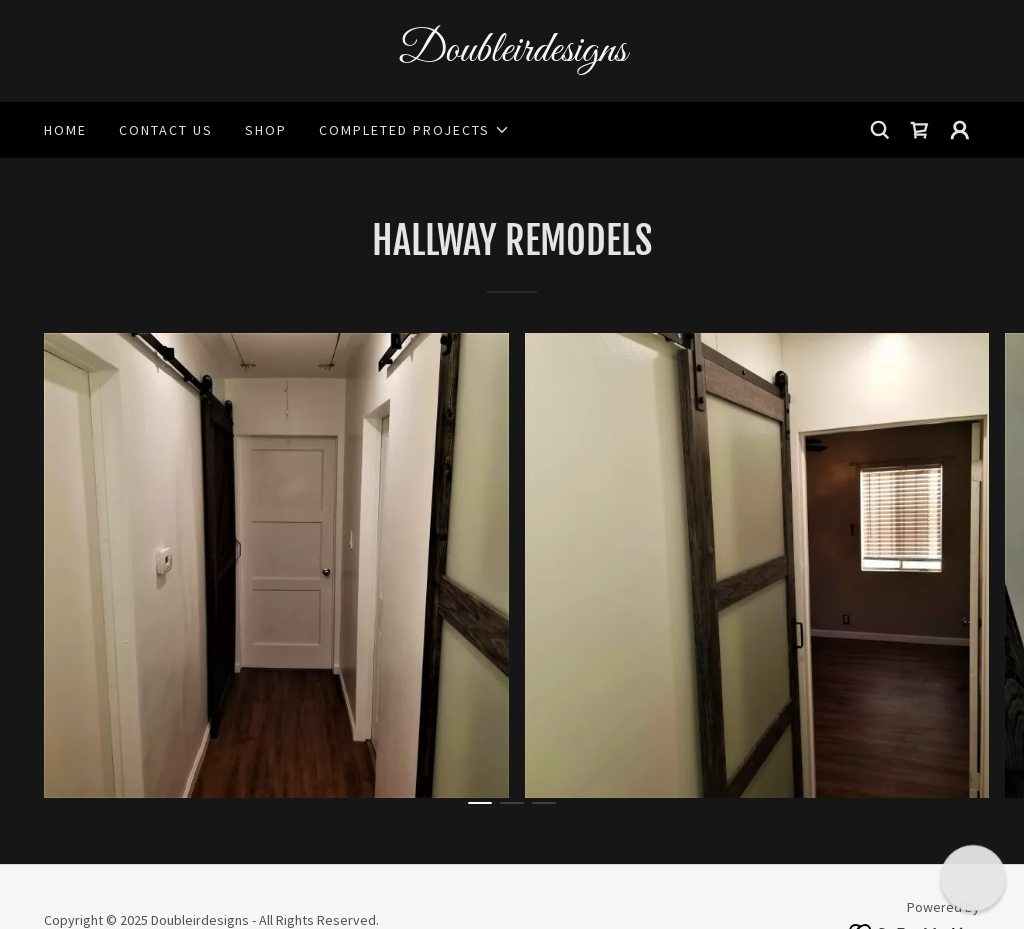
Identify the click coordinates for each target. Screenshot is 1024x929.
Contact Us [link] (166, 130)
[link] (512, 55)
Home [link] (65, 130)
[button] (414, 130)
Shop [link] (266, 130)
